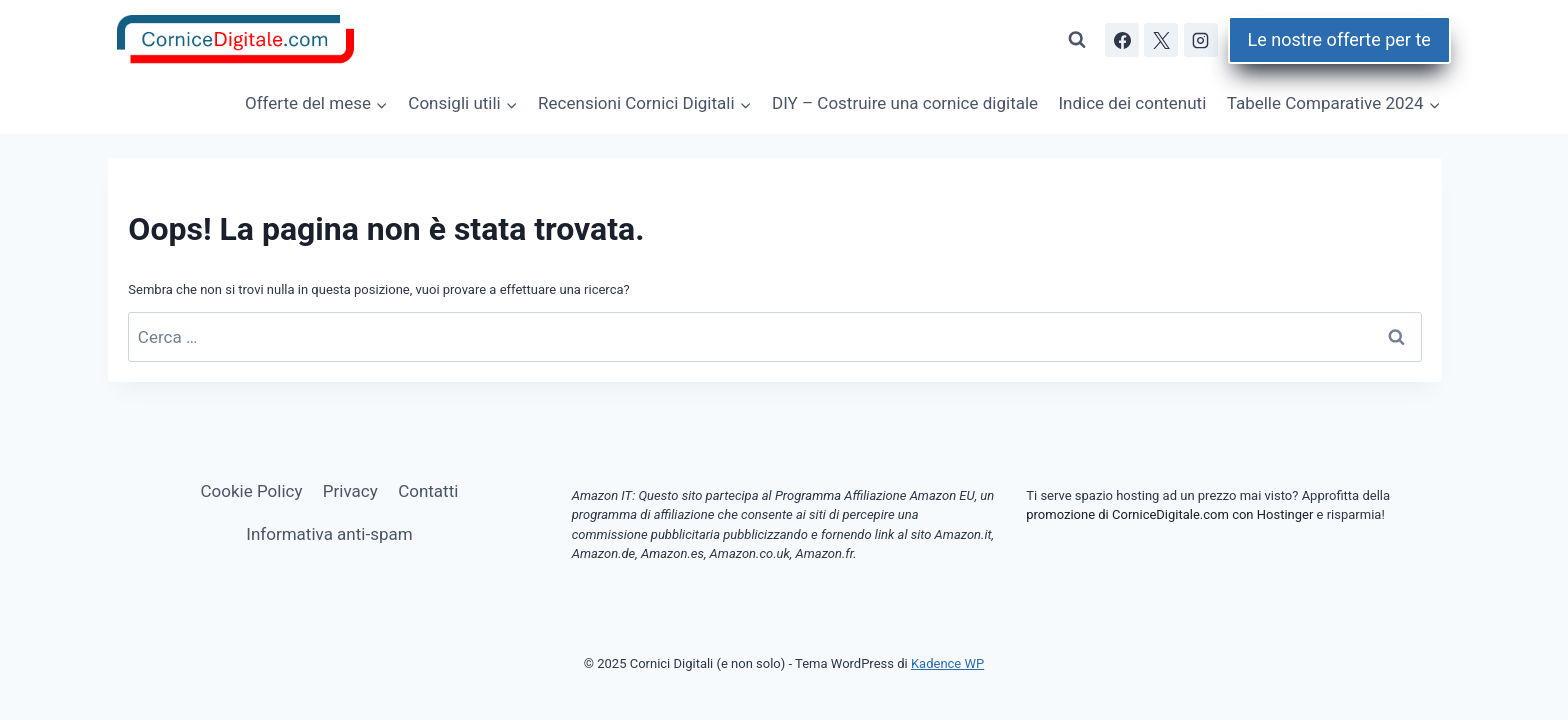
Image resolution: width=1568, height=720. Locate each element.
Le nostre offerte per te (1339, 39)
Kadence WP (947, 663)
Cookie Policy (252, 491)
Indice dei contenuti (1132, 103)
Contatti (428, 491)
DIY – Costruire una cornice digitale (905, 103)
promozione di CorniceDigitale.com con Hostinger (1169, 514)
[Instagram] (1201, 40)
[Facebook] (1122, 40)
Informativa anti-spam (329, 534)
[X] (1161, 40)
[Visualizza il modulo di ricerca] (1077, 40)
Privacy (350, 491)
